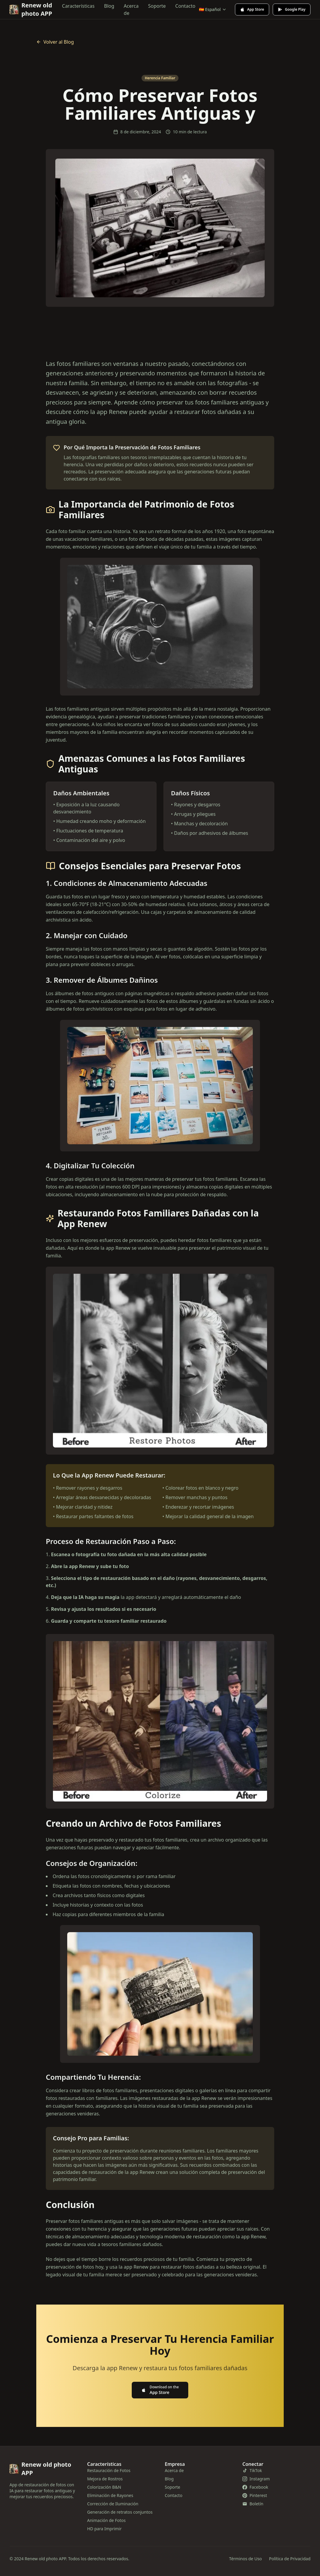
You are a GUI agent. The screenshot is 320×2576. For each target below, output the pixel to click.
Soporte (157, 6)
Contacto (185, 6)
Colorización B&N (104, 2487)
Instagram (256, 2479)
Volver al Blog (55, 42)
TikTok (252, 2470)
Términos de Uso (245, 2558)
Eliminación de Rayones (110, 2495)
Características (78, 6)
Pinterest (254, 2495)
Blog (109, 6)
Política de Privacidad (289, 2558)
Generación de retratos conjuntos (120, 2512)
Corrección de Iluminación (112, 2504)
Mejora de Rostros (105, 2479)
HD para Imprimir (104, 2528)
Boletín (252, 2504)
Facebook (255, 2487)
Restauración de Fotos (108, 2470)
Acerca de (131, 9)
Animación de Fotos (106, 2520)
